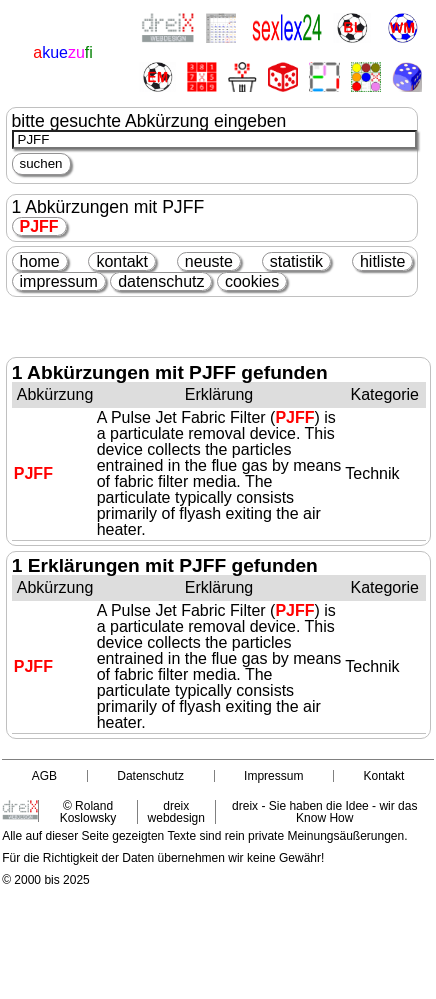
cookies (252, 281)
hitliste (382, 261)
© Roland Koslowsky (88, 812)
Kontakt (384, 776)
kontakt (122, 261)
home (40, 261)
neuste (209, 261)
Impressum (273, 776)
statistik (296, 261)
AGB (44, 776)
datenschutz (161, 281)
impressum (59, 281)
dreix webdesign (176, 812)
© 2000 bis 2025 (46, 880)
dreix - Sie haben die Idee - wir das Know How (324, 812)
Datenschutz (150, 776)
